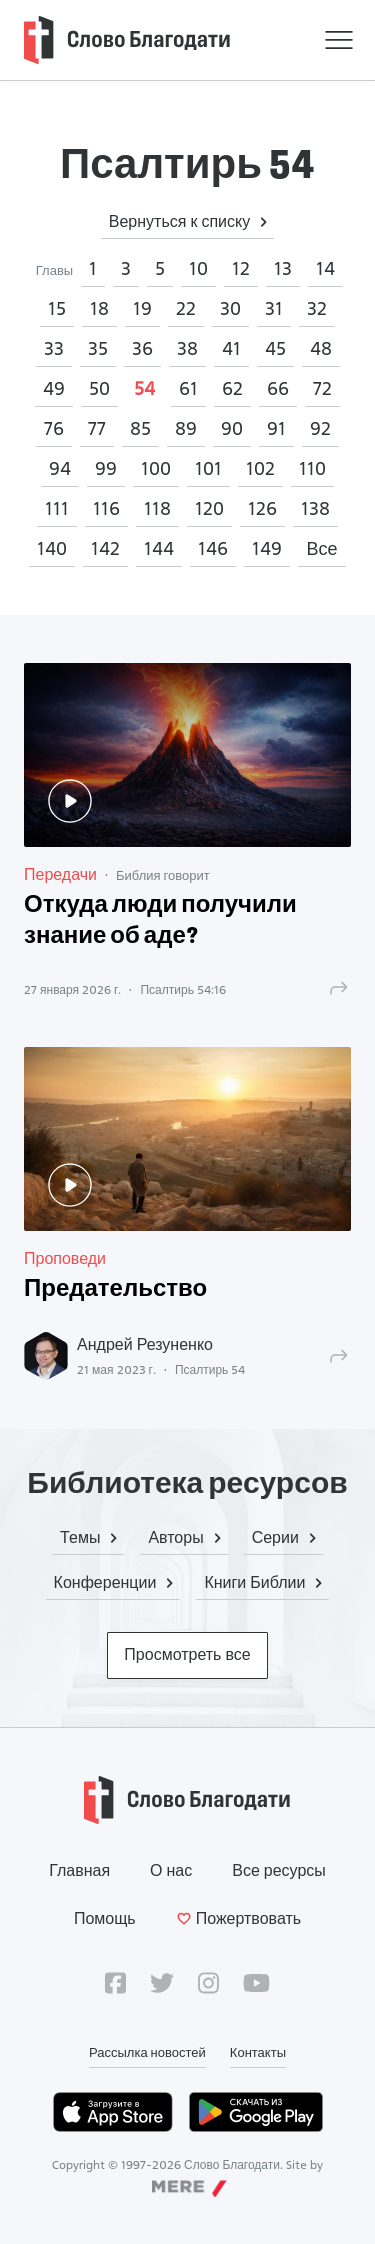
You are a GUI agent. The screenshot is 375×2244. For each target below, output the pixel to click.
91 (276, 428)
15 (57, 308)
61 (188, 388)
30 (230, 308)
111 (57, 508)
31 (274, 308)
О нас (171, 1870)
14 (325, 268)
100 (156, 468)
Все (321, 548)
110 (312, 468)
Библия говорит (163, 875)
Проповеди (65, 1258)
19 (142, 308)
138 (315, 508)
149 (267, 548)
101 (208, 468)
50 (99, 388)
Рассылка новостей (147, 2052)
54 (144, 388)
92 (320, 428)
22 (186, 308)
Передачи (60, 874)
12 (241, 268)
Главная (79, 1870)
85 (140, 428)
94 (60, 468)
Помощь (105, 1918)
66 (278, 388)
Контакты (258, 2052)
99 (106, 468)
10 (198, 268)
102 (260, 468)
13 (283, 268)
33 (54, 348)
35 (98, 348)
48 (321, 348)
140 (52, 548)
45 (275, 348)
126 (262, 508)
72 (322, 388)
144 (159, 548)
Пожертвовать (238, 1918)
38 (187, 348)
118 (157, 508)
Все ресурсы (279, 1870)
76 (54, 428)
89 (186, 428)
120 (209, 508)
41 (231, 348)
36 (142, 348)
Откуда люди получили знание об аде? (160, 921)
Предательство (115, 1290)
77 (97, 428)
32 (317, 308)
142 (105, 548)
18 (99, 308)
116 (106, 508)
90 (232, 428)
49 (54, 388)
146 (213, 548)
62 (232, 388)
